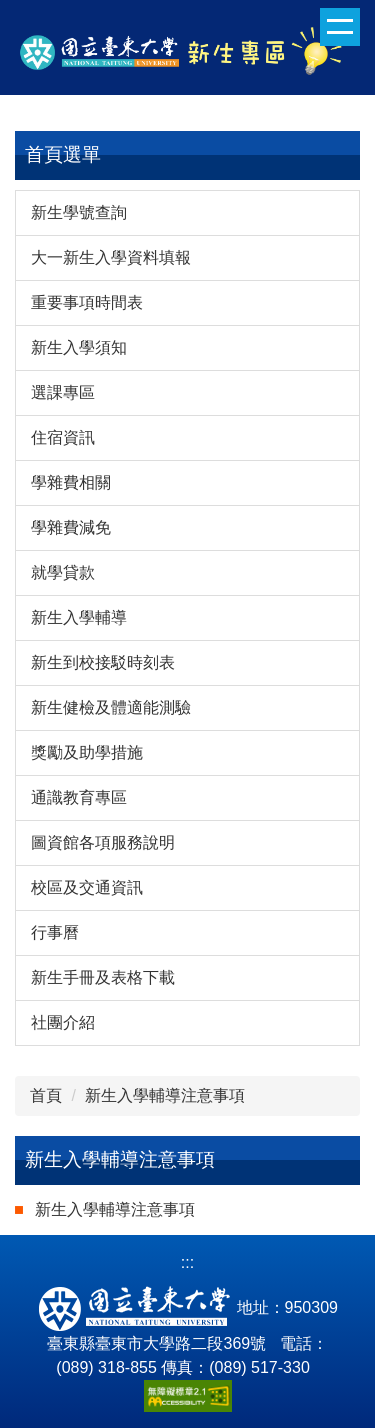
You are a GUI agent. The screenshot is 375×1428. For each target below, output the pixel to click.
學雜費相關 (71, 482)
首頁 (46, 1095)
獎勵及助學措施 (87, 752)
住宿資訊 (63, 437)
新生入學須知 (79, 347)
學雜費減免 (71, 527)
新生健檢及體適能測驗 (111, 707)
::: (187, 1262)
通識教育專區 (79, 797)
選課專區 (63, 392)
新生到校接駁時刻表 (103, 662)
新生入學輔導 (79, 617)
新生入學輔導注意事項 (165, 1095)
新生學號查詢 (79, 212)
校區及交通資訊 (87, 887)
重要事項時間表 (87, 302)
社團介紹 (63, 1022)
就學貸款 (63, 572)
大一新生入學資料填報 (111, 257)
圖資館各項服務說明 (103, 842)
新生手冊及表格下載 (103, 977)
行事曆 (55, 932)
